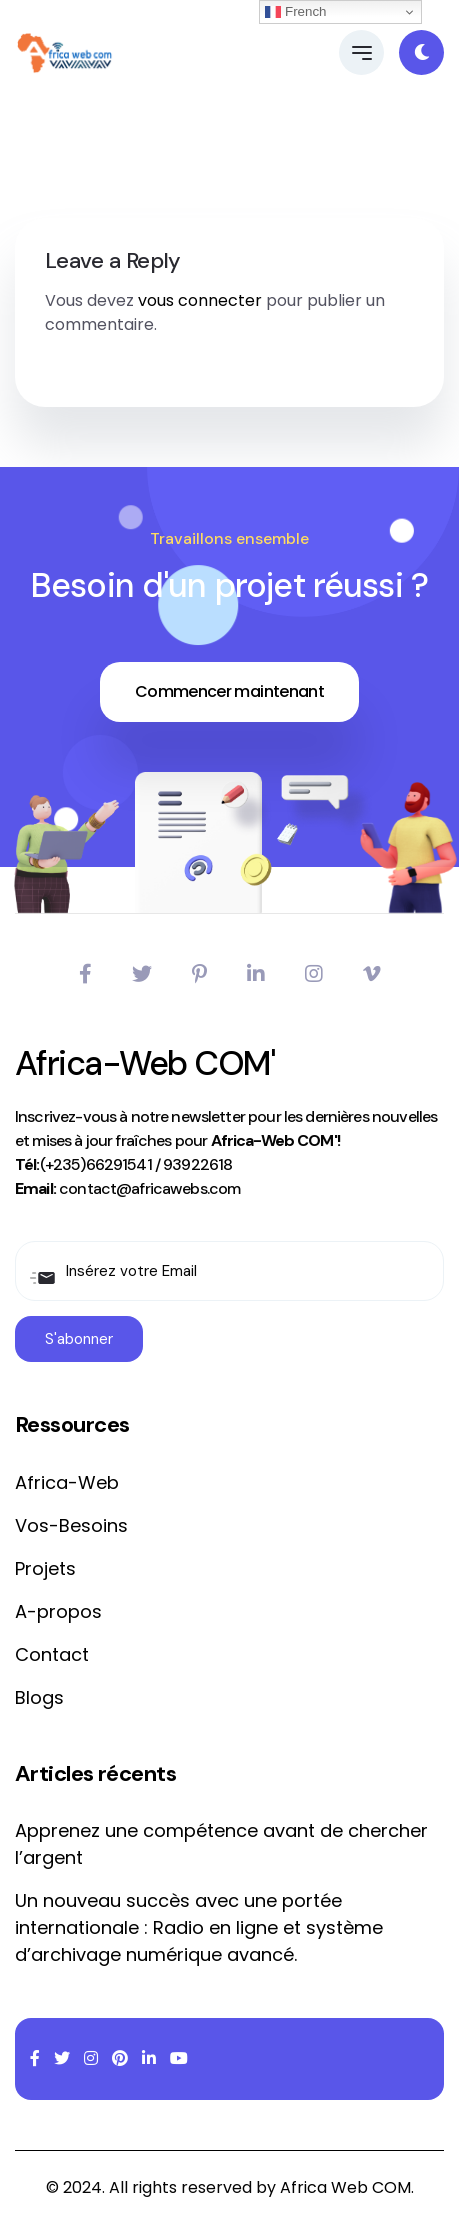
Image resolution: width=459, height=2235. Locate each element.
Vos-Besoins (71, 1525)
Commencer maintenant (229, 691)
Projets (45, 1568)
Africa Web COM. (347, 2187)
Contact (52, 1654)
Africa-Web (67, 1482)
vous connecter (200, 300)
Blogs (39, 1697)
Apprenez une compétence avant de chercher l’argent (221, 1844)
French (295, 12)
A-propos (58, 1611)
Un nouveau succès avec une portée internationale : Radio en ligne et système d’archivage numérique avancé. (199, 1927)
